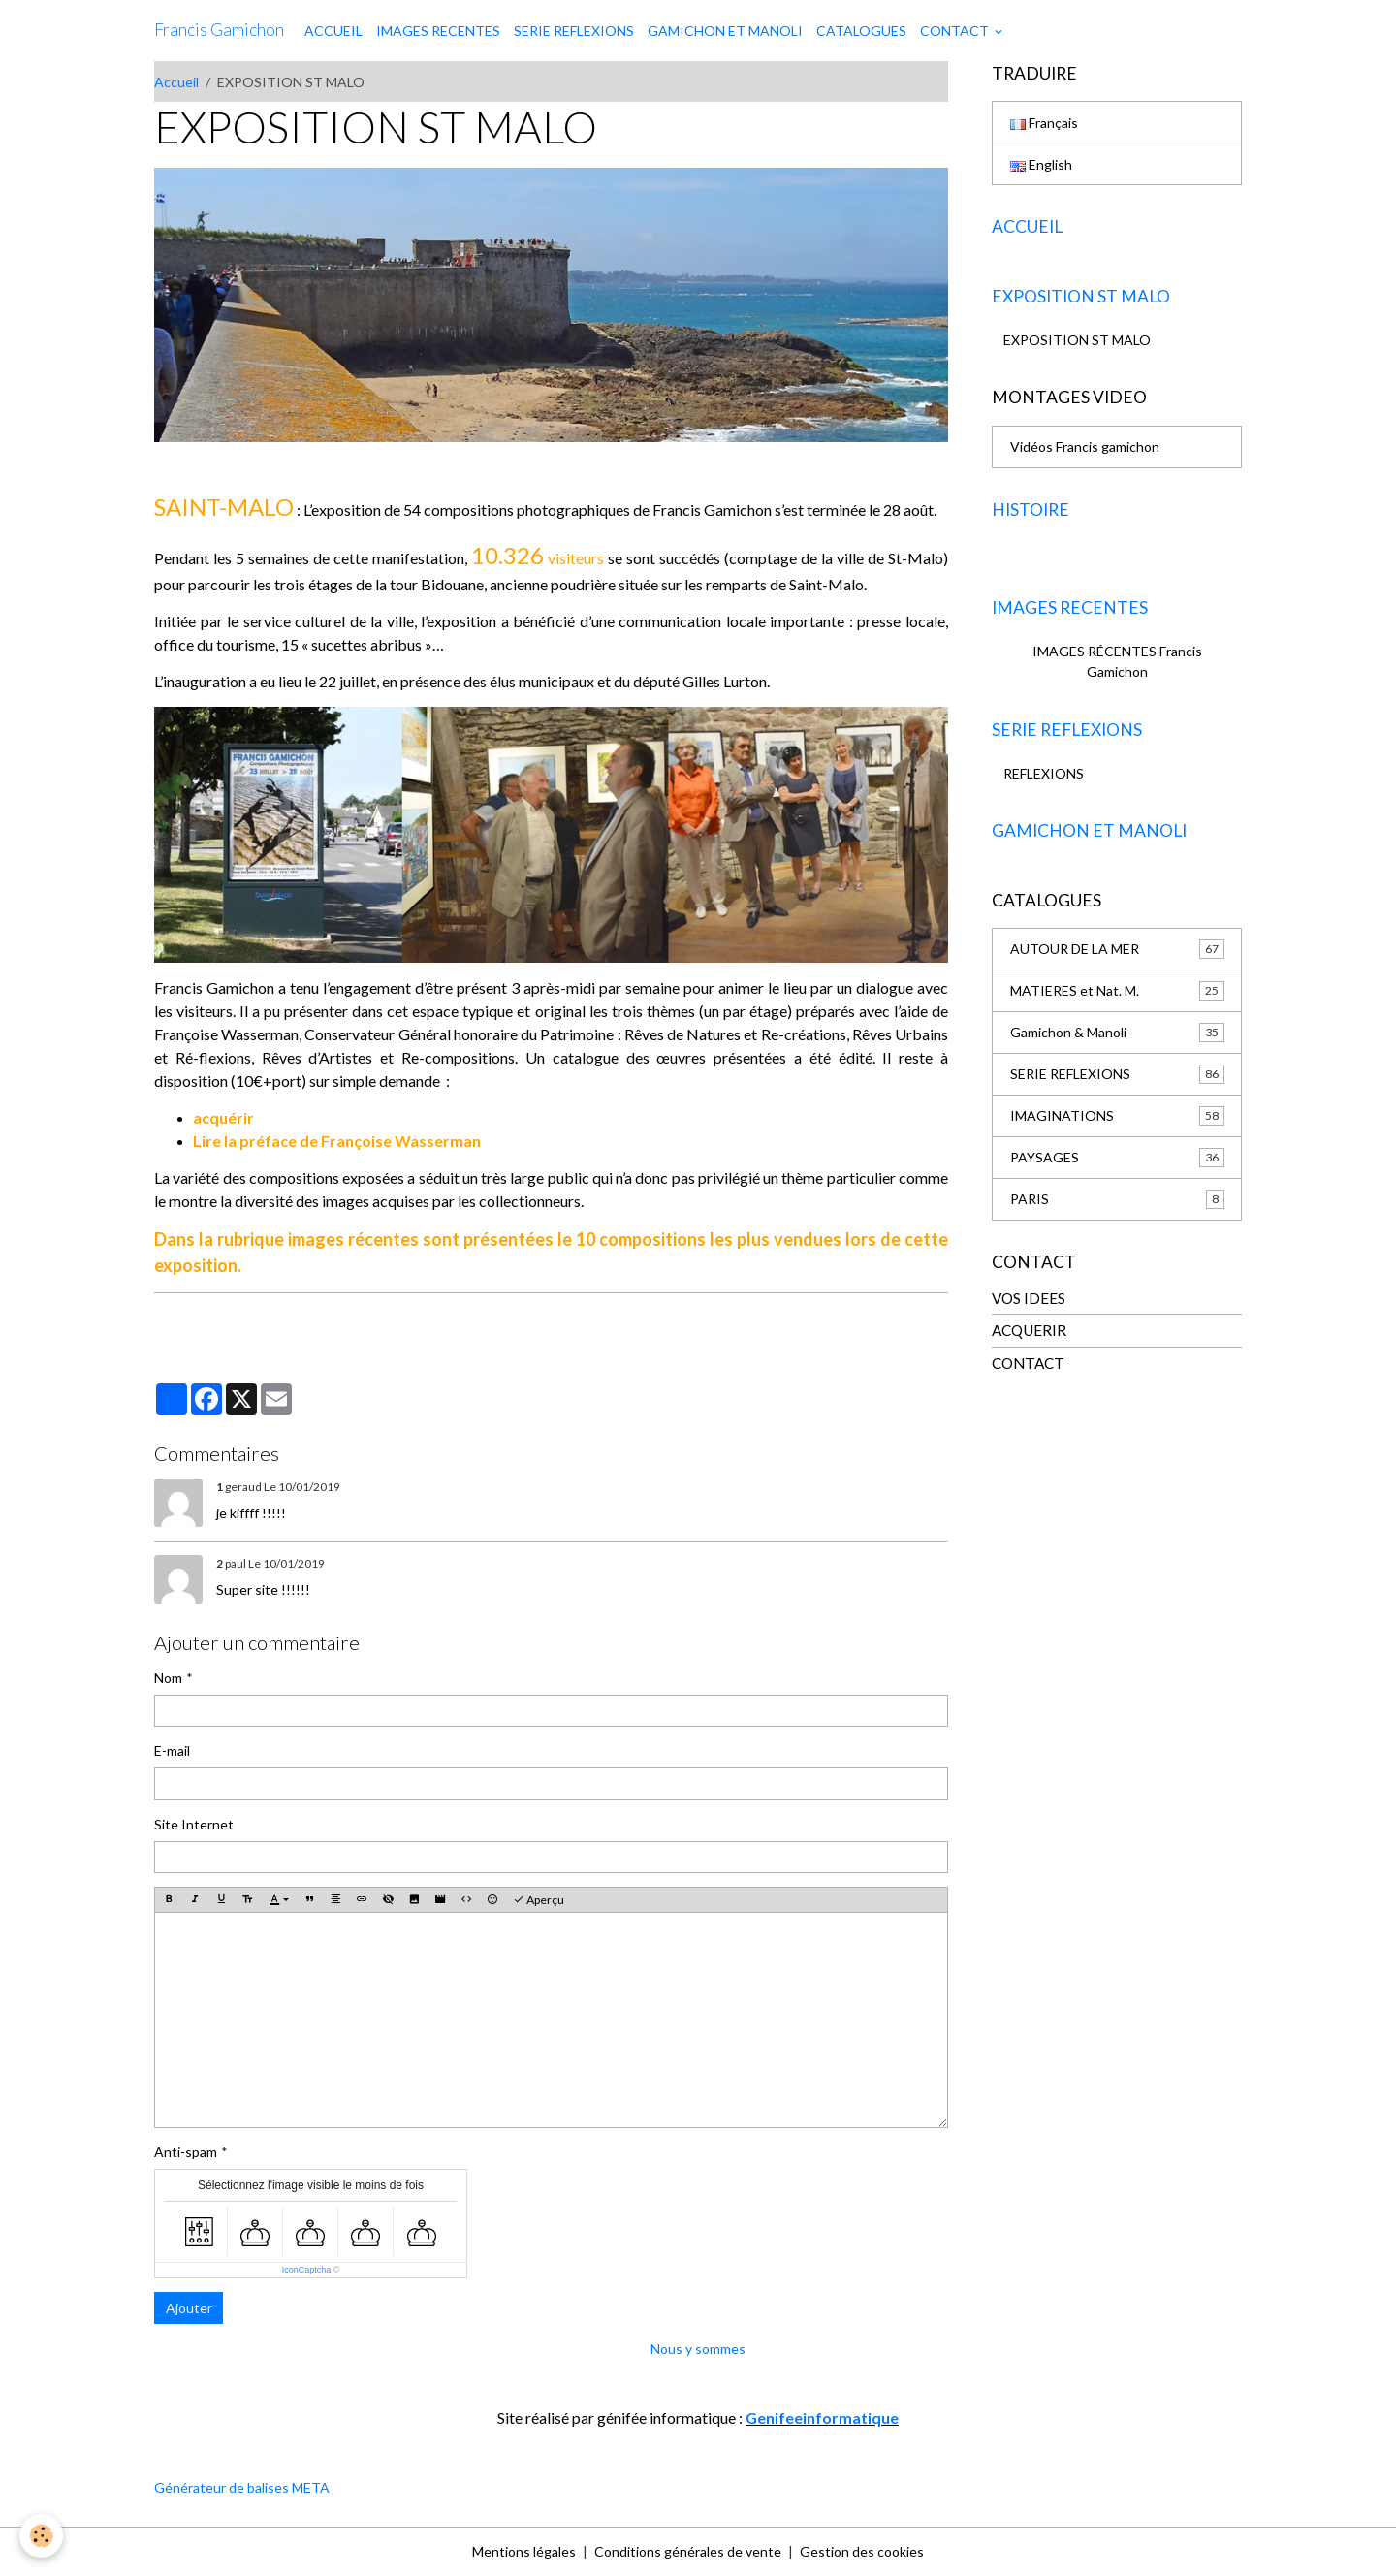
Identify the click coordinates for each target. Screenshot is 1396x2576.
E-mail (172, 1750)
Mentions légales (524, 2551)
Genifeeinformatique (822, 2417)
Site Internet (194, 1824)
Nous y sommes (698, 2348)
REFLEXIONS (1043, 773)
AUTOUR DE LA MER (1117, 949)
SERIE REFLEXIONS (574, 30)
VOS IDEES (1028, 1298)
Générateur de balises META (242, 2487)
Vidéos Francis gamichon (1084, 446)
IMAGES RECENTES (438, 30)
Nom (168, 1678)
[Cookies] (41, 2536)
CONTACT (956, 30)
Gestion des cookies (862, 2551)
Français (1044, 122)
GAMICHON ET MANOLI (725, 30)
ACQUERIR (1029, 1330)
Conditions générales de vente (687, 2551)
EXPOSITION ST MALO (1077, 340)
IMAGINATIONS (1117, 1116)
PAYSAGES (1117, 1157)
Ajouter (189, 2308)
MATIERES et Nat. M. (1117, 991)
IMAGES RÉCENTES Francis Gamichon (1117, 661)
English (1041, 164)
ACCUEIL (333, 30)
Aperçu (538, 1899)
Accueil (176, 82)
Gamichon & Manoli (1117, 1032)
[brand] (219, 30)
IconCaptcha (307, 2269)
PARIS (1117, 1199)
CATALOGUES (861, 30)
